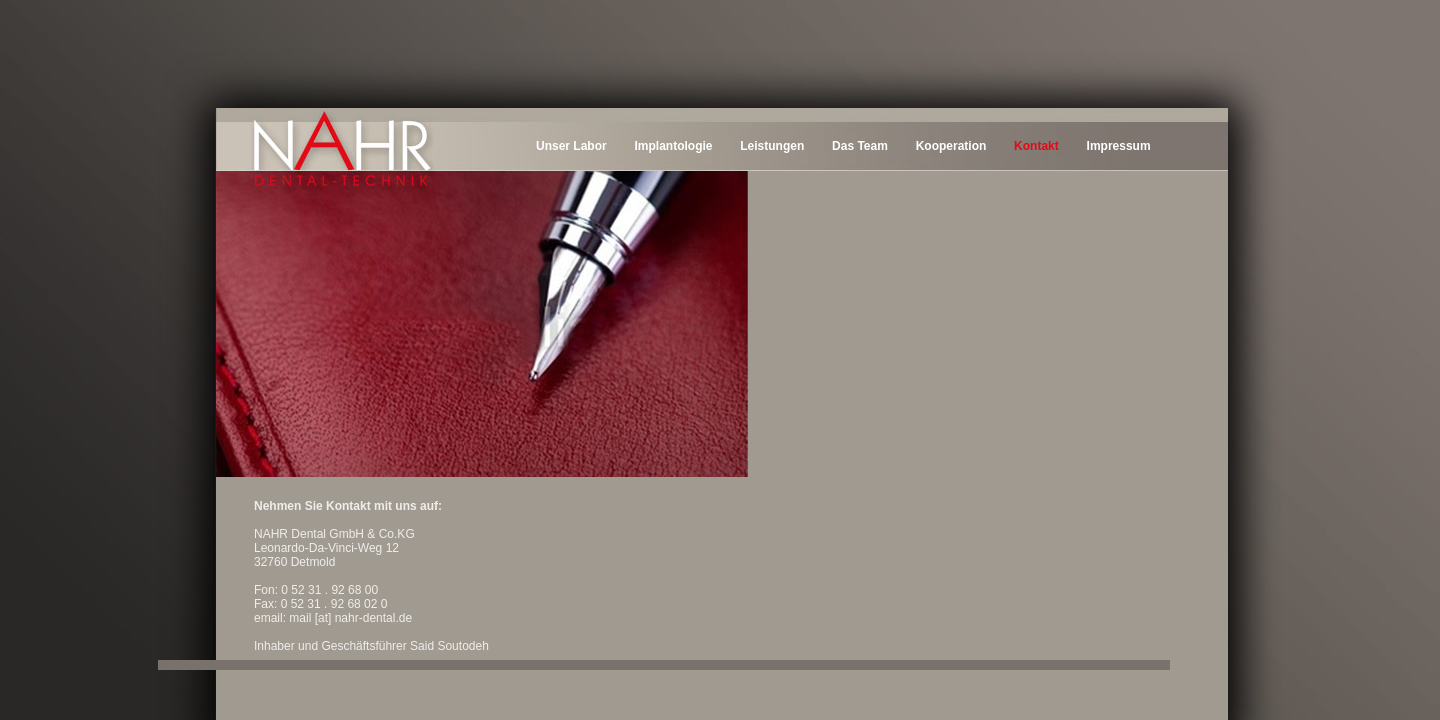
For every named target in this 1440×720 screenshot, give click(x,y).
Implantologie (673, 146)
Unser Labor (571, 146)
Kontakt (1036, 146)
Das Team (860, 146)
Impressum (1119, 146)
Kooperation (951, 146)
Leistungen (772, 146)
